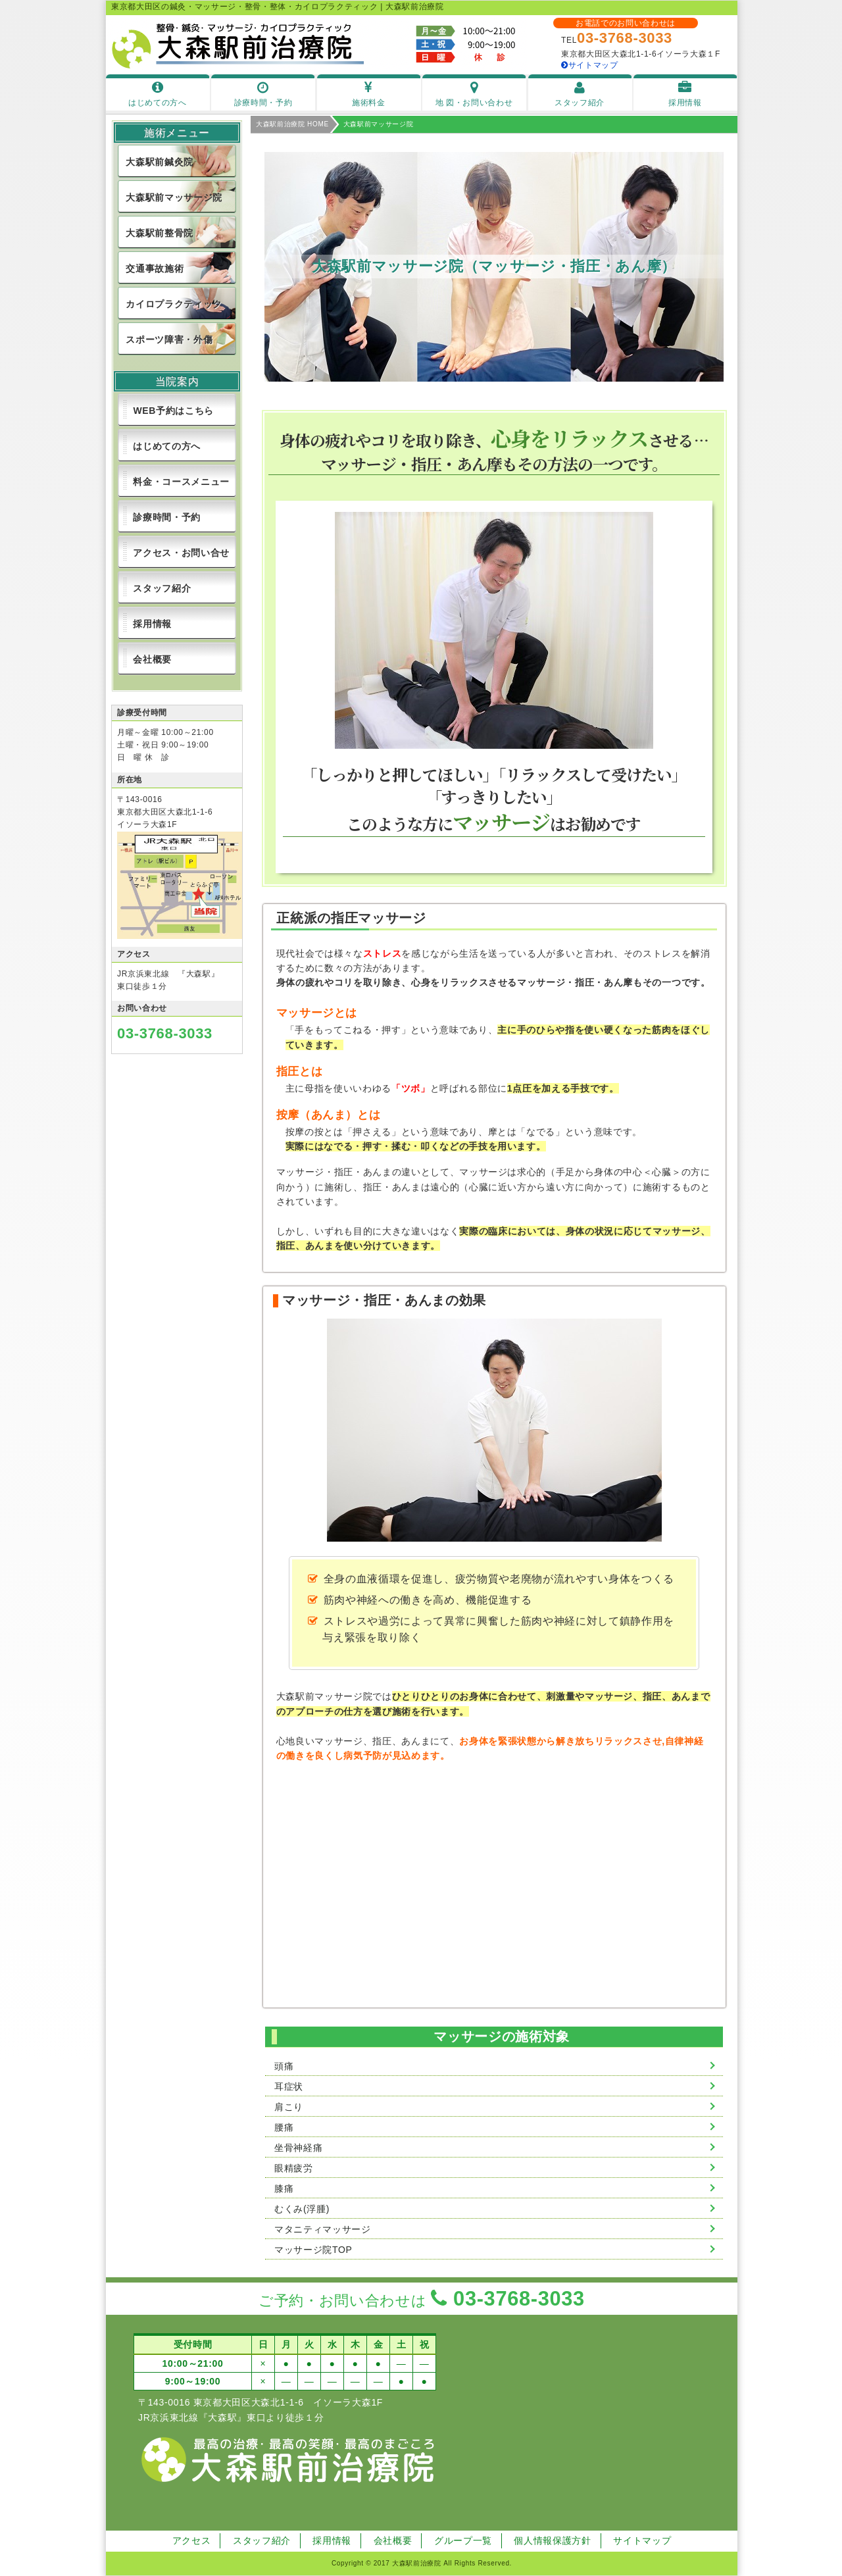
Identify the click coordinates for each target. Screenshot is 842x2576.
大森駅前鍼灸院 (159, 162)
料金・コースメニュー (181, 481)
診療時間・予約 (167, 517)
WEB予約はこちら (173, 410)
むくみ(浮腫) (302, 2209)
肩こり (288, 2107)
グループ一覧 (463, 2540)
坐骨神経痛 (298, 2147)
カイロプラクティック (174, 304)
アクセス (191, 2540)
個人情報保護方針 (552, 2540)
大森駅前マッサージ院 (174, 197)
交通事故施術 (155, 268)
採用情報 (152, 624)
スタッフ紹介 (162, 588)
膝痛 (283, 2188)
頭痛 (283, 2066)
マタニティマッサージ (322, 2229)
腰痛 (283, 2127)
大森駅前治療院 (416, 2563)
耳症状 (288, 2086)
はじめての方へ (167, 446)
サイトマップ (589, 65)
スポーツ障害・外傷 (169, 339)
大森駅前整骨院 (159, 233)
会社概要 (152, 659)
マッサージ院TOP (313, 2249)
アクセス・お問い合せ (181, 552)
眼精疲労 (293, 2168)
